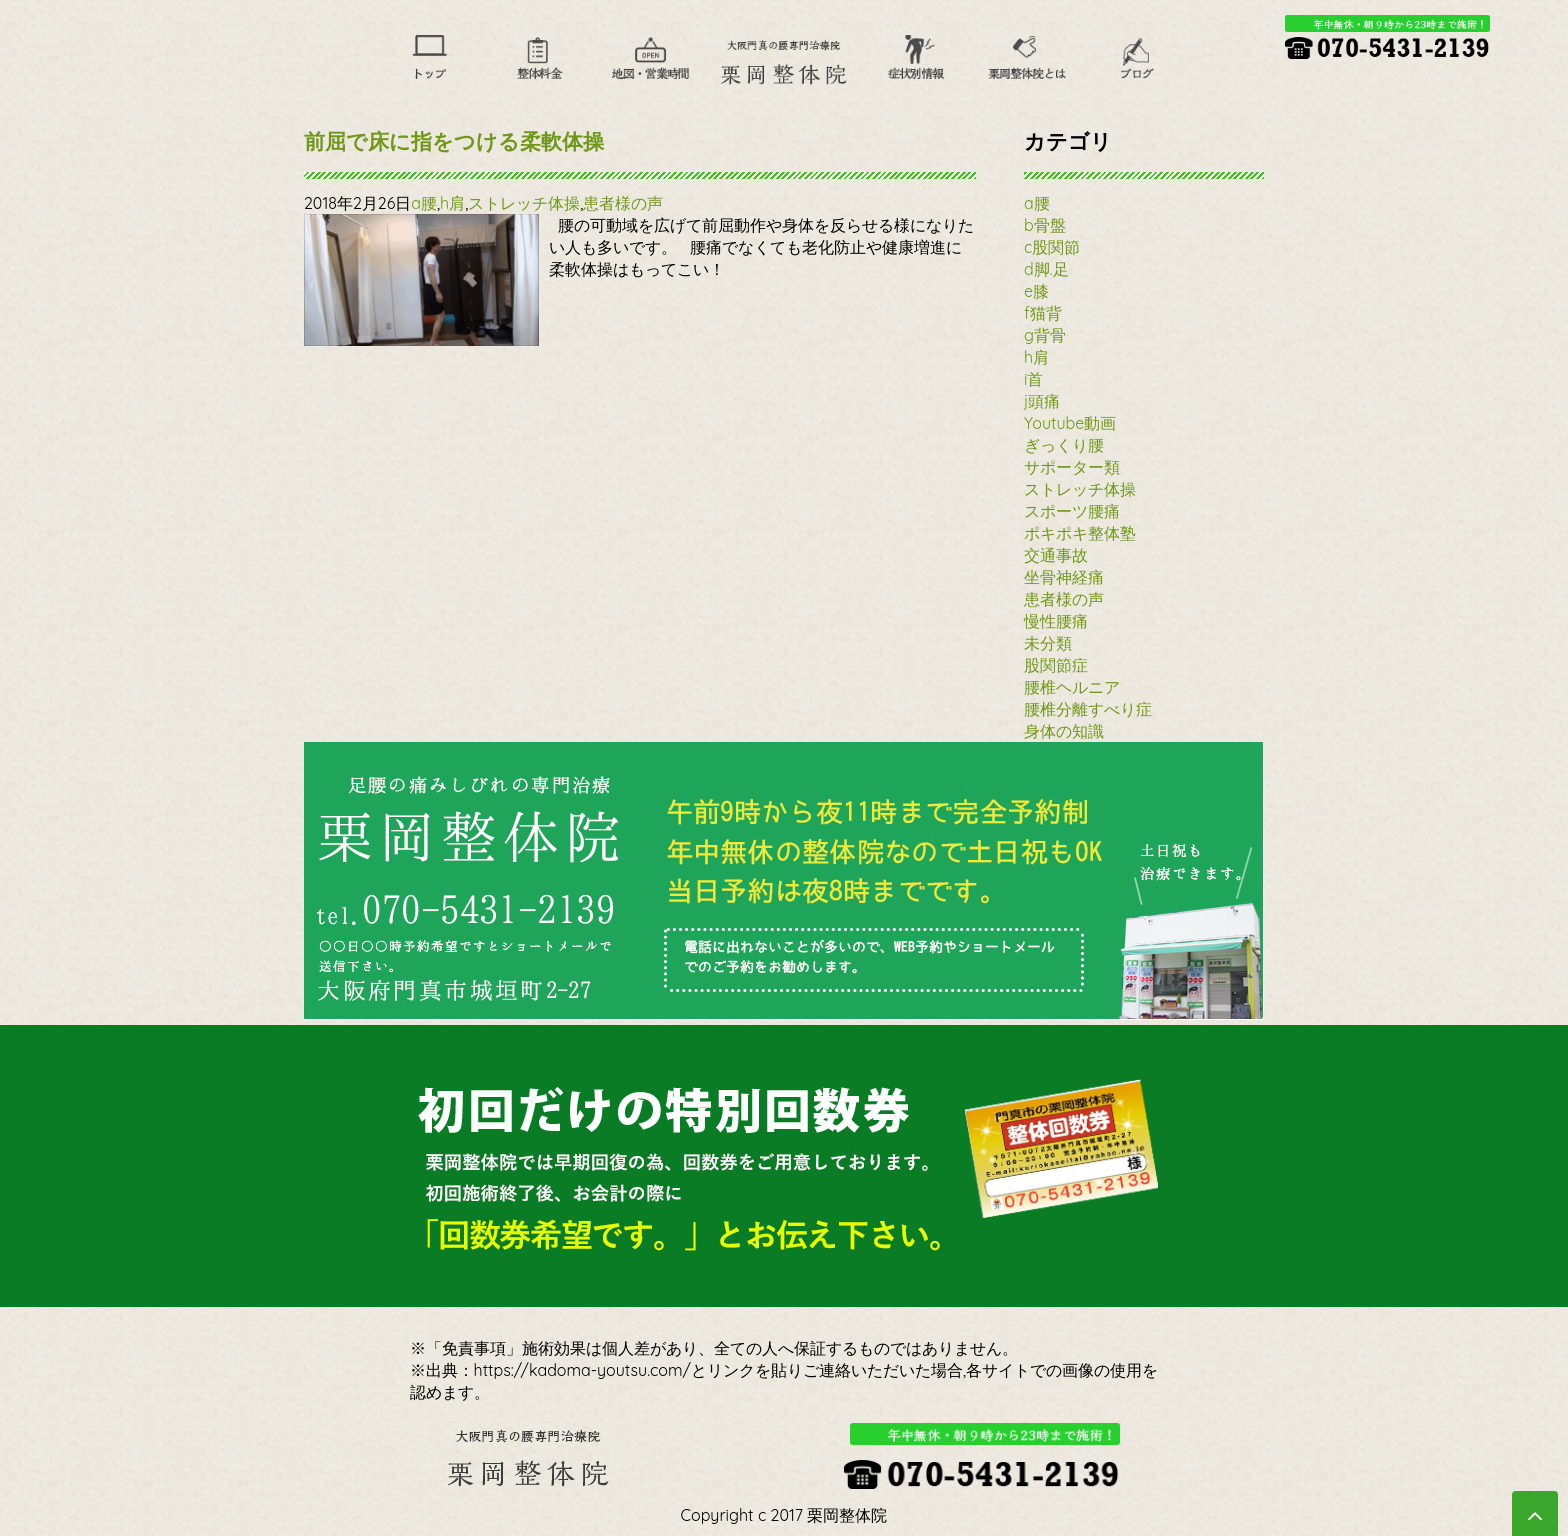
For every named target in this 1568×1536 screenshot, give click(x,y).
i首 (1033, 379)
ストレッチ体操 (524, 203)
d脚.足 (1046, 269)
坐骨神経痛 (1064, 577)
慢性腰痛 (1056, 621)
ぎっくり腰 (1064, 445)
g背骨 (1045, 335)
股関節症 (1056, 665)
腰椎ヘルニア (1072, 687)
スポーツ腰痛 (1072, 511)
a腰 (424, 203)
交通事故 (1056, 555)
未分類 (1048, 643)
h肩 (452, 203)
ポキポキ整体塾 (1080, 533)
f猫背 (1043, 313)
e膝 (1036, 291)
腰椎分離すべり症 (1088, 709)
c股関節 (1052, 247)
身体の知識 (1064, 731)
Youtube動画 (1070, 423)
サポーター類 (1072, 467)
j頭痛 (1042, 401)
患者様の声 (623, 203)
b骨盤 (1045, 225)
